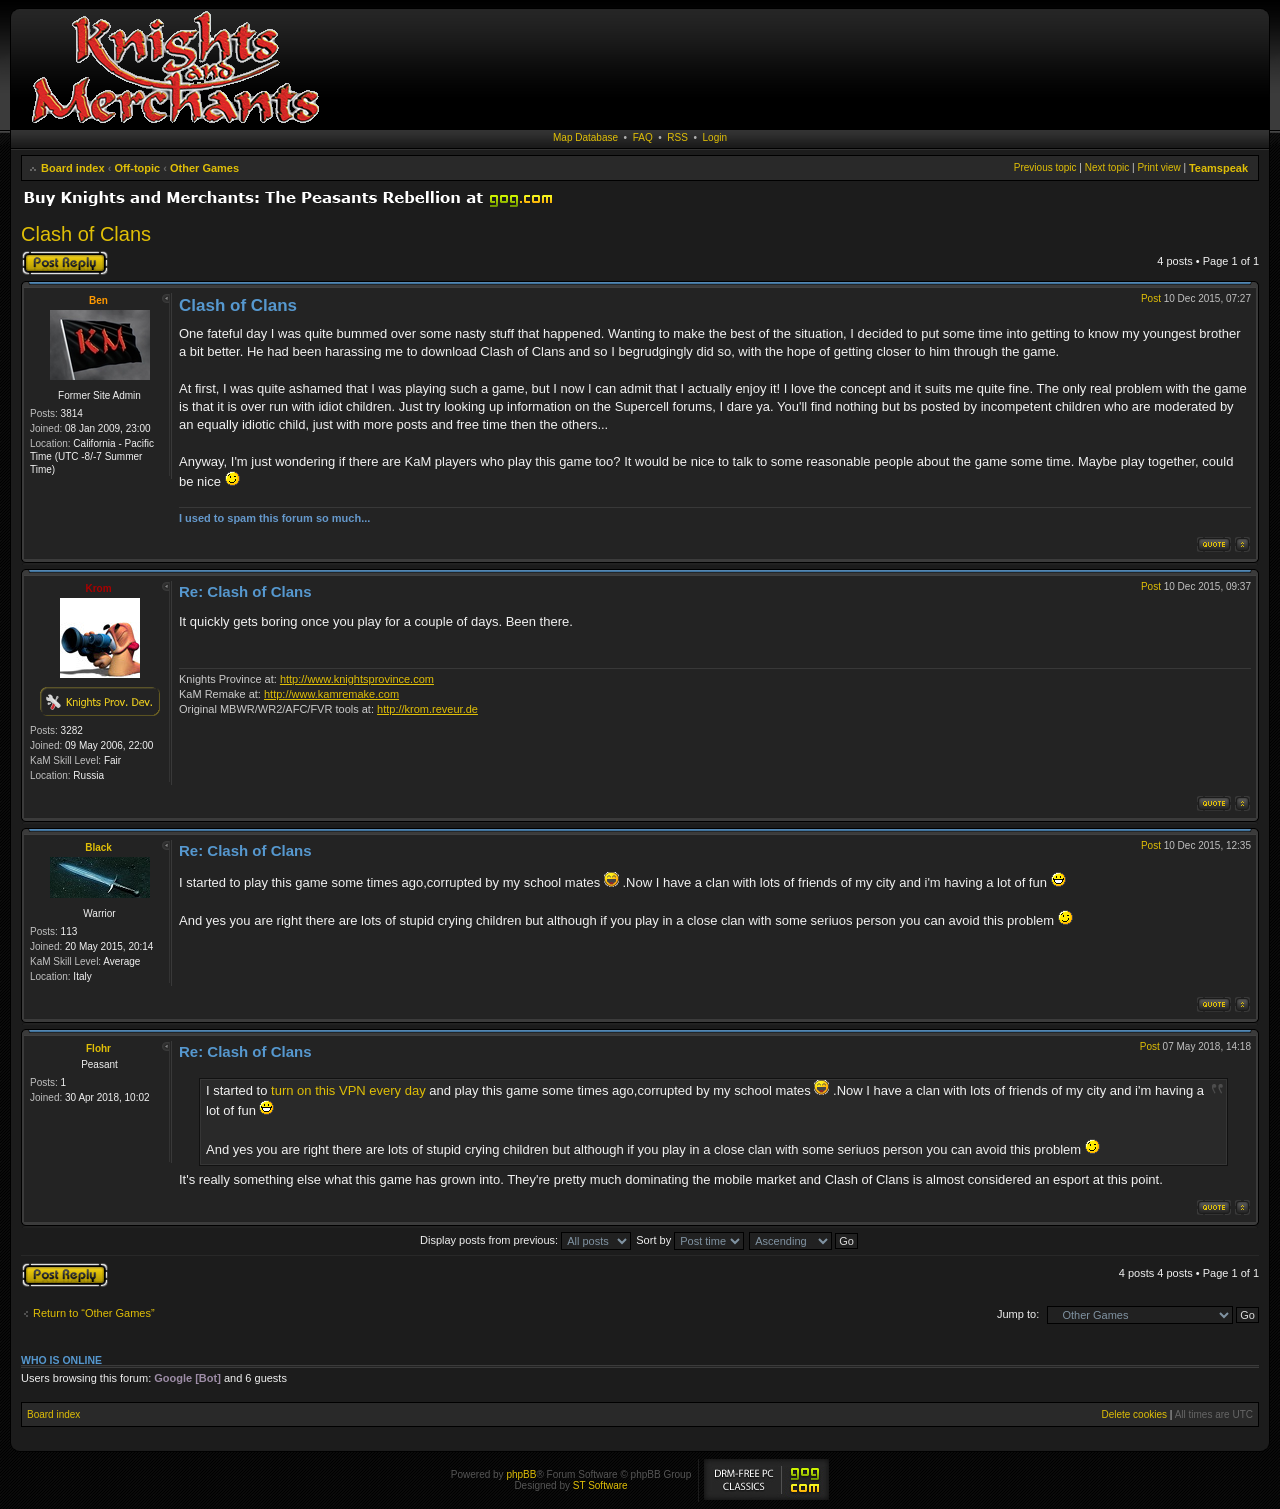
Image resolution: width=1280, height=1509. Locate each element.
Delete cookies (1134, 1414)
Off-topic (137, 168)
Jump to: (1018, 1314)
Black (98, 847)
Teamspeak (1218, 168)
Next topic (1107, 167)
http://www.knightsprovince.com (357, 679)
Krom (98, 588)
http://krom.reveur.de (427, 709)
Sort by (690, 1240)
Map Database (585, 137)
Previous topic (1045, 167)
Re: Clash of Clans (245, 591)
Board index (73, 168)
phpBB (521, 1474)
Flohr (98, 1048)
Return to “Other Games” (94, 1313)
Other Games (204, 168)
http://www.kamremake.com (331, 694)
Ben (98, 300)
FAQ (643, 137)
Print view (1158, 167)
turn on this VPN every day (348, 1090)
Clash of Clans (86, 234)
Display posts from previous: (525, 1240)
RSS (677, 137)
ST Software (600, 1485)
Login (715, 137)
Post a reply (65, 263)
